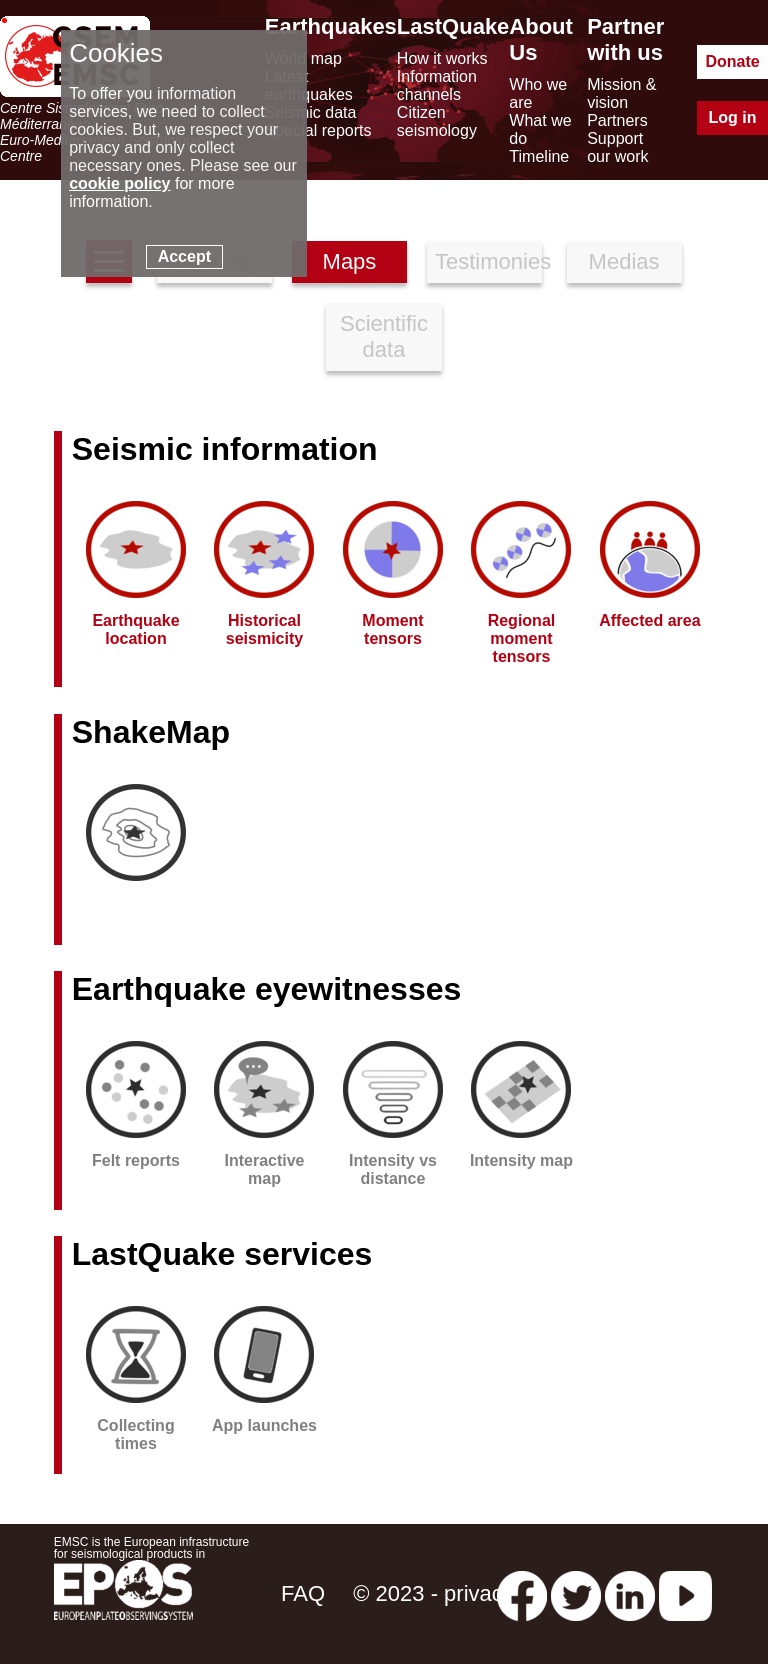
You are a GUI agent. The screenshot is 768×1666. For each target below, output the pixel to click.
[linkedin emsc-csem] (630, 1593)
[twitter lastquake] (576, 1593)
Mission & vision (621, 93)
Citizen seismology (437, 121)
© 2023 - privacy (433, 1593)
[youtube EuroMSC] (685, 1593)
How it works (442, 58)
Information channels (437, 85)
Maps (350, 261)
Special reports (318, 130)
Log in (733, 117)
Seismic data (311, 112)
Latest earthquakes (309, 85)
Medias (624, 261)
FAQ (303, 1593)
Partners (617, 120)
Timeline (539, 156)
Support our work (617, 147)
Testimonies (488, 261)
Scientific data (384, 336)
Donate (732, 61)
